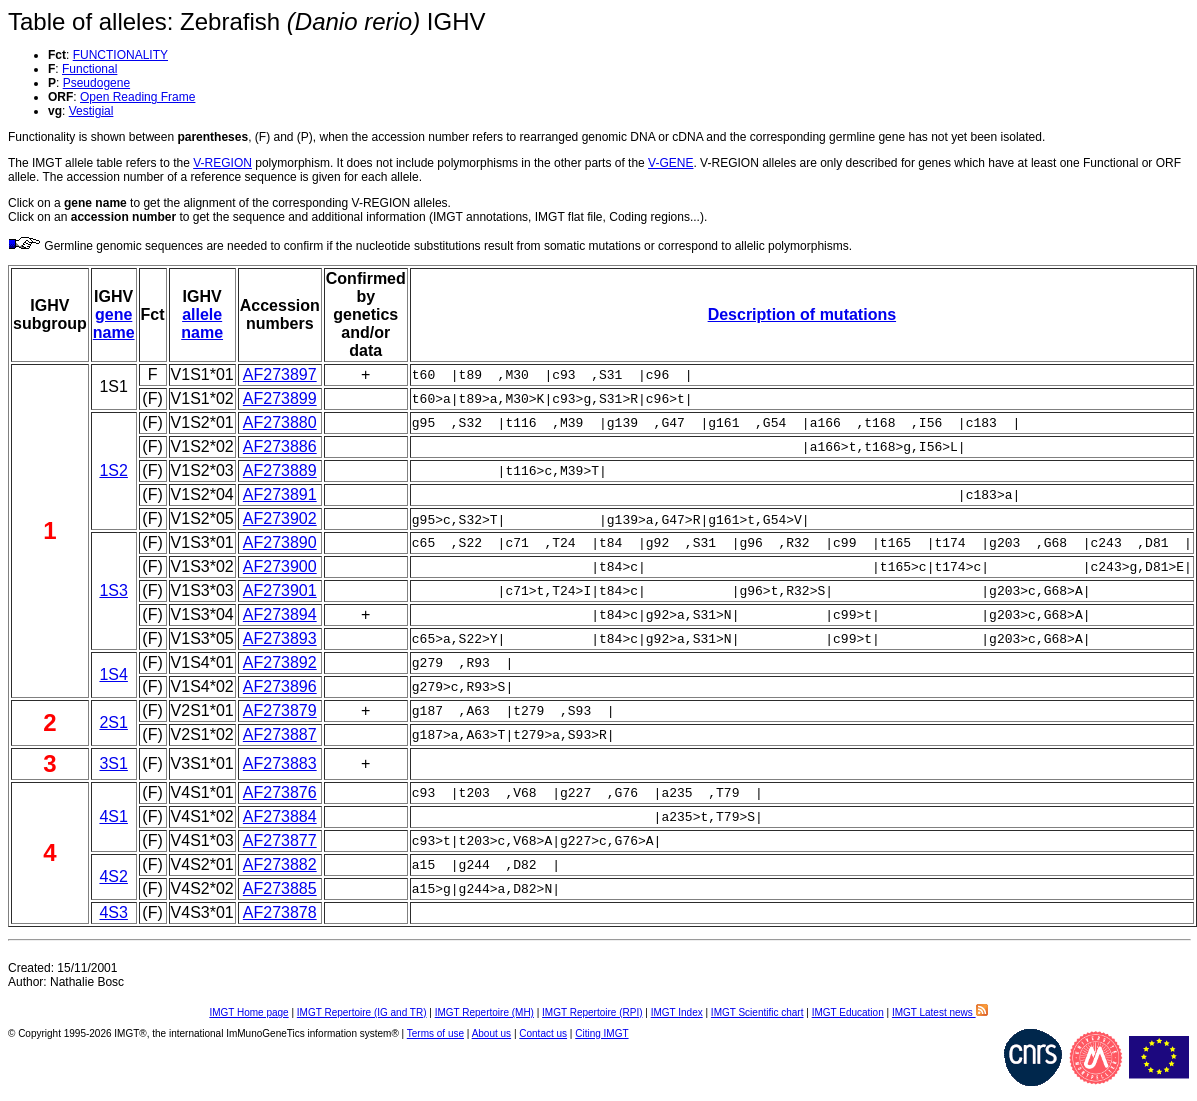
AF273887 (280, 734)
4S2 (113, 876)
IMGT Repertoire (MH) (484, 1012)
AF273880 (280, 422)
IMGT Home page (248, 1012)
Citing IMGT (601, 1033)
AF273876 (280, 792)
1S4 (113, 674)
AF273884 (280, 816)
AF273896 (280, 686)
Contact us (543, 1033)
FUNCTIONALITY (120, 55)
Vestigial (91, 111)
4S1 (113, 816)
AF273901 (280, 590)
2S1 (113, 722)
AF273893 (280, 638)
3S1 (113, 763)
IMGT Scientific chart (757, 1012)
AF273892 (280, 662)
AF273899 (280, 398)
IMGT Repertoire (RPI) (592, 1012)
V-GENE (670, 163)
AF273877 (280, 840)
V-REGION (222, 163)
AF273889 (280, 470)
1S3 (113, 590)
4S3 (113, 912)
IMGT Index (677, 1012)
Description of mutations (802, 314)
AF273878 (280, 912)
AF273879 (280, 710)
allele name (202, 323)
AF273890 (280, 542)
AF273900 (280, 566)
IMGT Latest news (940, 1012)
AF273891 (280, 494)
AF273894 (280, 614)
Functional (89, 69)
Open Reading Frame (137, 97)
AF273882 (280, 864)
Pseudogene (96, 83)
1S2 (113, 470)
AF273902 (280, 518)
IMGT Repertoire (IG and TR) (362, 1012)
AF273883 (280, 763)
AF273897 (280, 374)
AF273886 (280, 446)
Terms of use (435, 1033)
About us (491, 1033)
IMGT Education (848, 1012)
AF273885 (280, 888)
